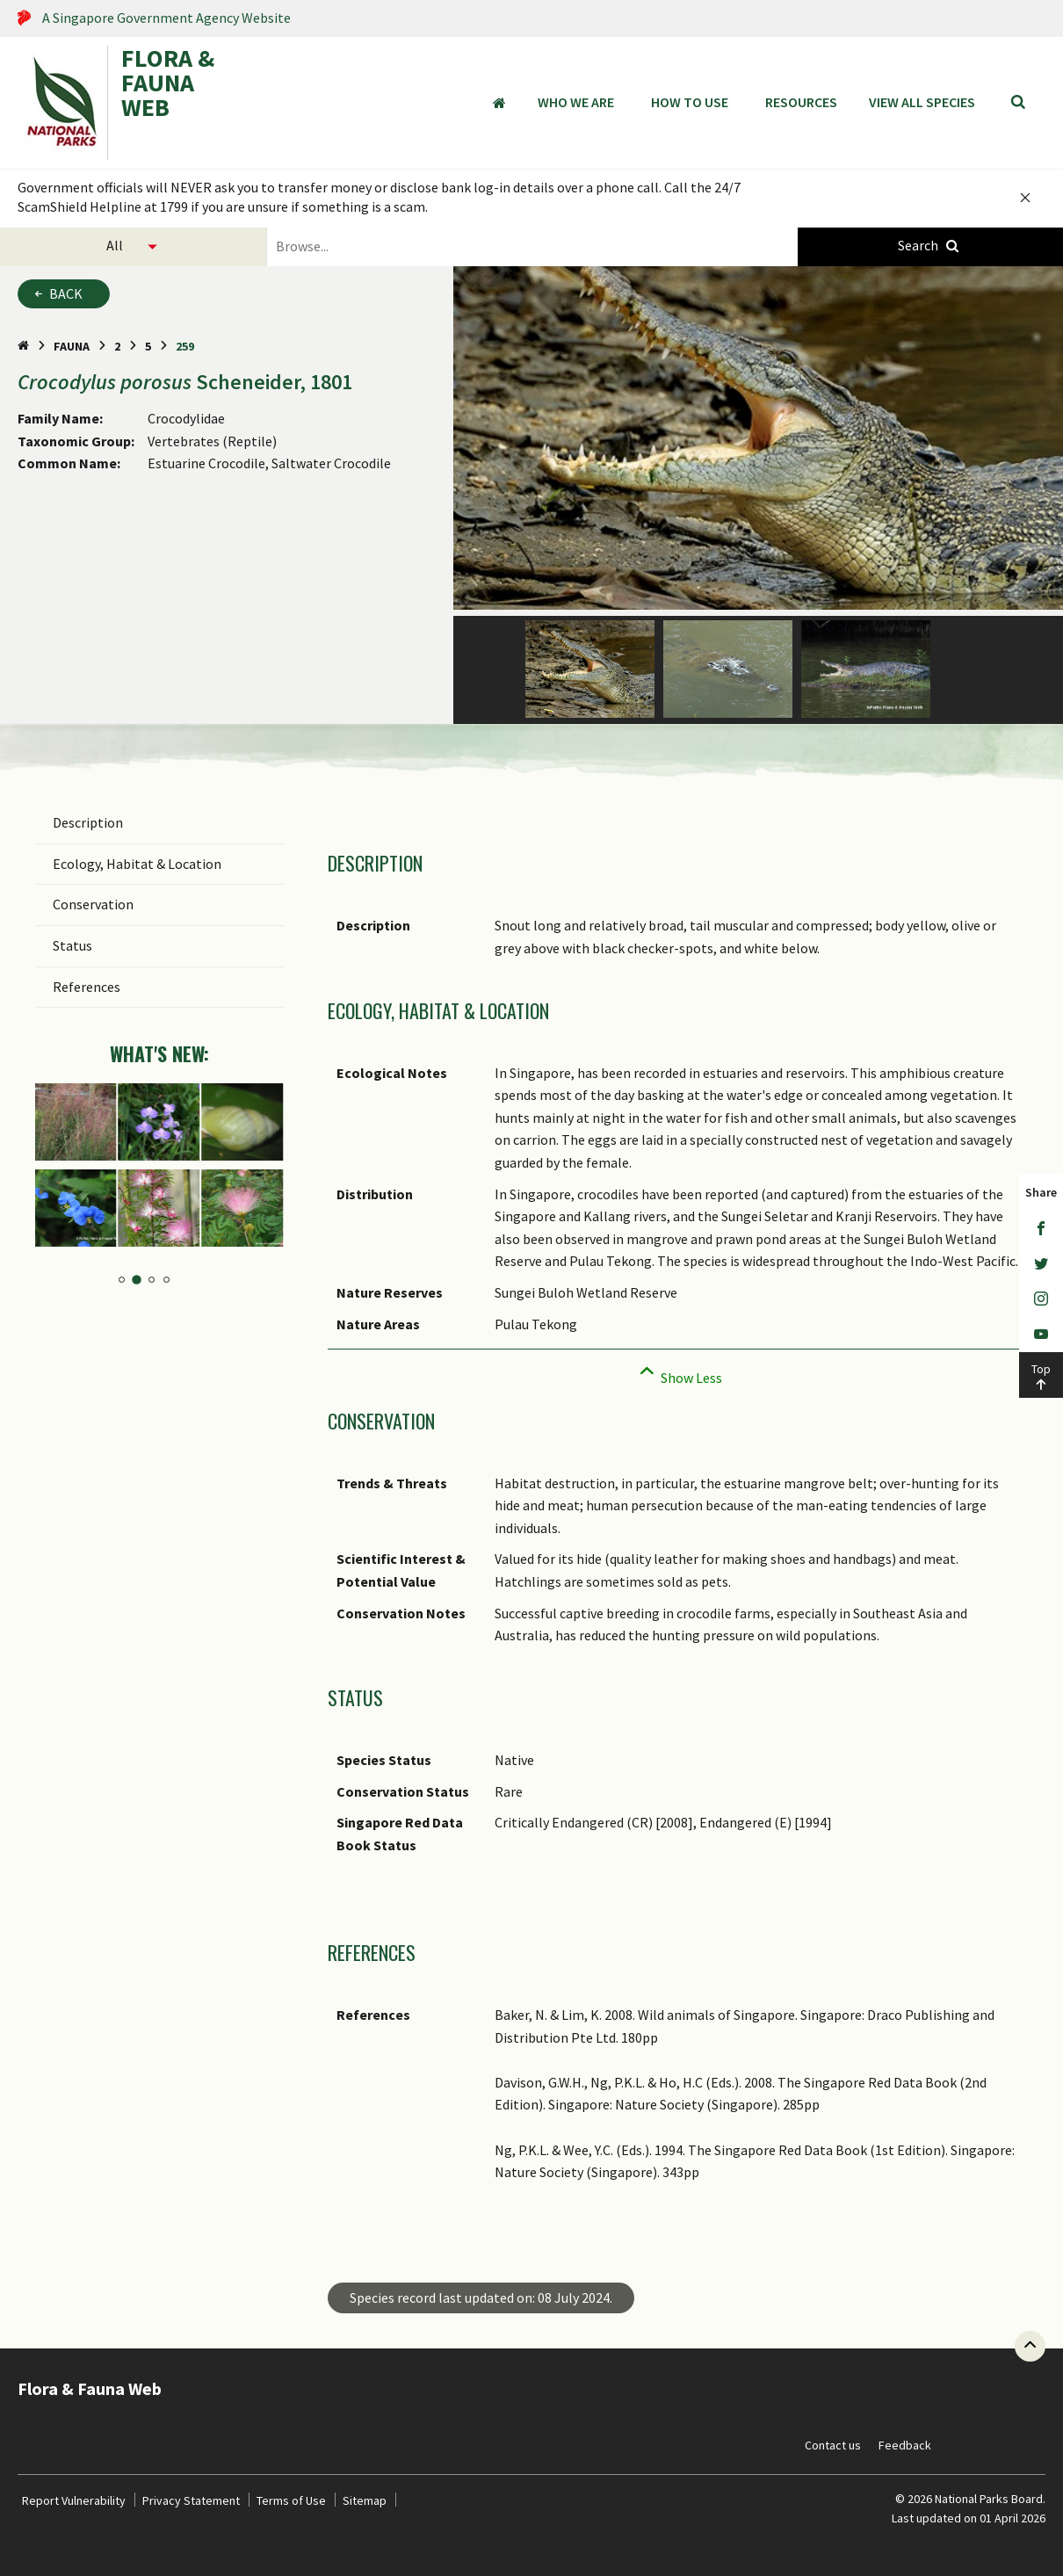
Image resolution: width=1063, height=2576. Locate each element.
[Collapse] (678, 1373)
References (86, 986)
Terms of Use (291, 2500)
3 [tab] (151, 1280)
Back (66, 293)
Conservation (93, 904)
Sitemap (365, 2500)
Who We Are (576, 102)
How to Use (689, 102)
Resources (801, 102)
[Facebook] (1041, 1229)
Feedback (905, 2445)
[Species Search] (931, 246)
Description (88, 822)
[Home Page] (23, 346)
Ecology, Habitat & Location (137, 863)
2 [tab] (137, 1280)
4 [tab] (166, 1280)
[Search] (1018, 102)
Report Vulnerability (74, 2500)
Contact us (833, 2445)
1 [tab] (122, 1279)
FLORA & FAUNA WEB (167, 84)
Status (72, 945)
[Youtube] (1041, 1334)
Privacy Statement (191, 2500)
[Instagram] (1041, 1299)
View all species (922, 102)
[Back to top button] (1030, 2346)
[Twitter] (1041, 1264)
